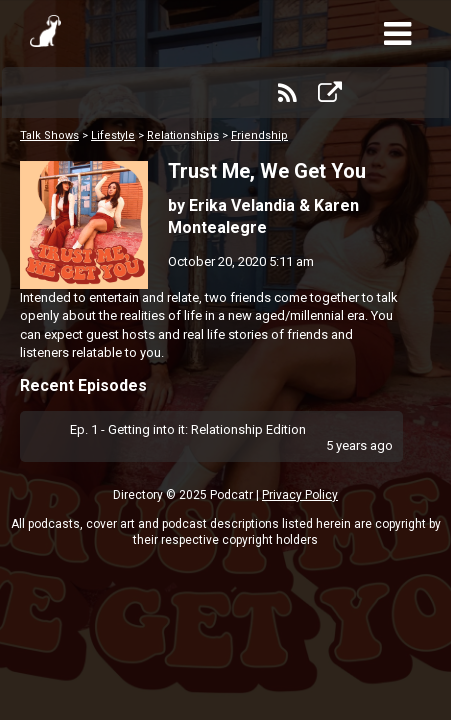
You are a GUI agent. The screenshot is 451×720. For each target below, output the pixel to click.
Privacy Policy (300, 495)
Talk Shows (49, 135)
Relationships (183, 135)
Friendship (259, 135)
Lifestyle (113, 135)
